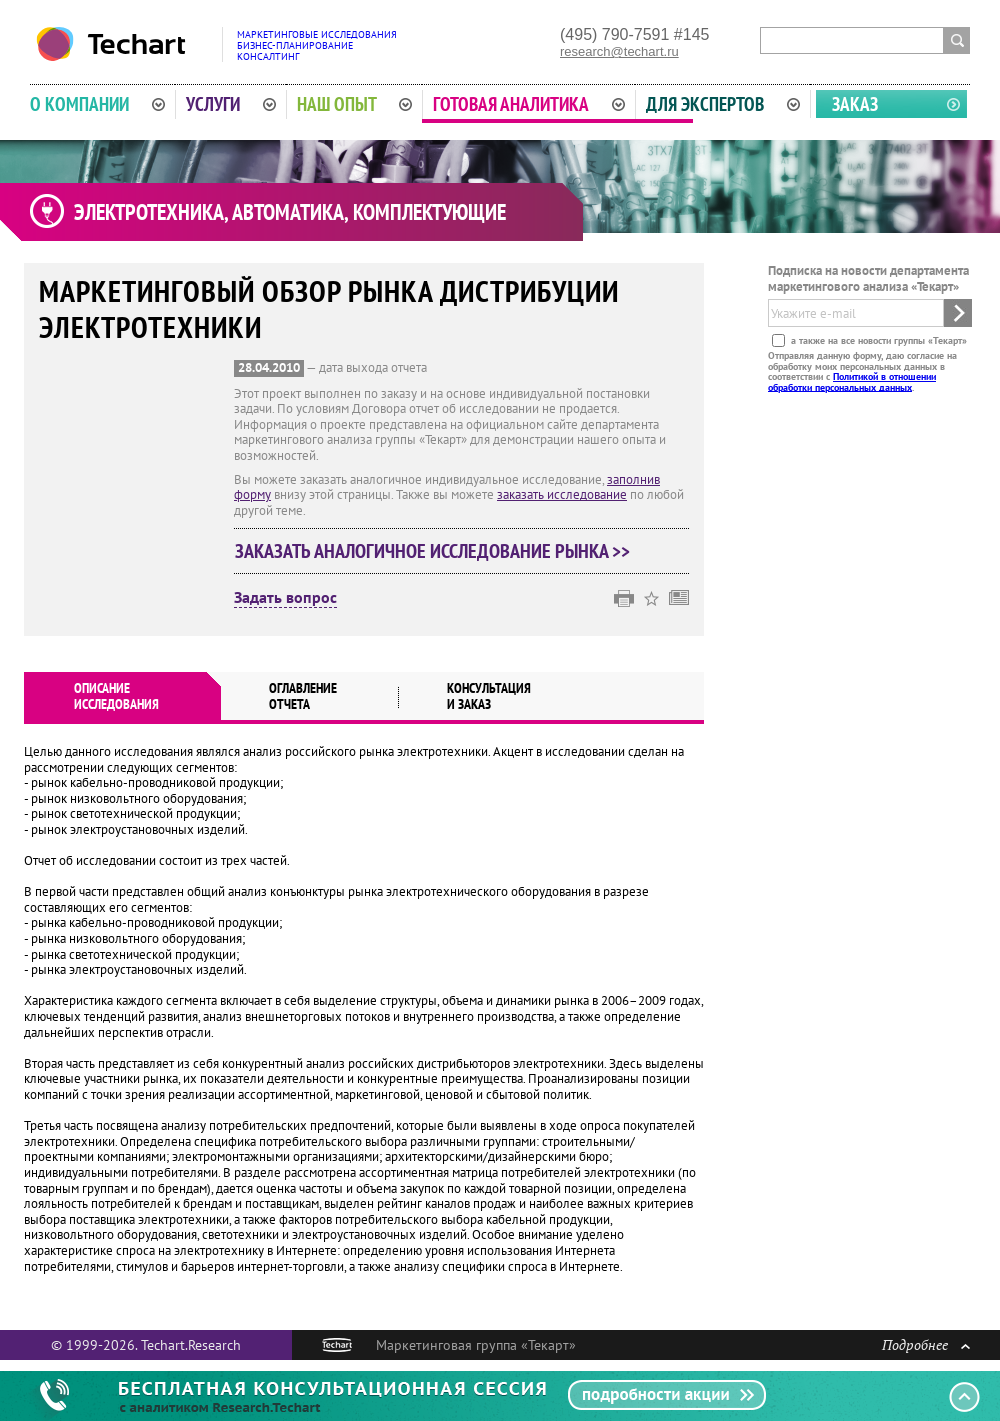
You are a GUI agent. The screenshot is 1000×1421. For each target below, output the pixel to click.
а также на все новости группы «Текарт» (877, 340)
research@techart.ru (619, 51)
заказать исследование (562, 494)
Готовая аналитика (529, 104)
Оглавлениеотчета (303, 696)
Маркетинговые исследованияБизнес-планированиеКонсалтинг (317, 45)
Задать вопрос (285, 598)
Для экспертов (723, 104)
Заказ (855, 104)
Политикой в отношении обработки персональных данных (852, 381)
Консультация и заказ (489, 696)
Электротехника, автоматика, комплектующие (290, 212)
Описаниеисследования (116, 696)
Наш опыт (355, 104)
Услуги (231, 104)
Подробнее (926, 1344)
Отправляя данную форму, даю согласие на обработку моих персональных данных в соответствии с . (862, 371)
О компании (97, 104)
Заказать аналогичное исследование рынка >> (432, 551)
